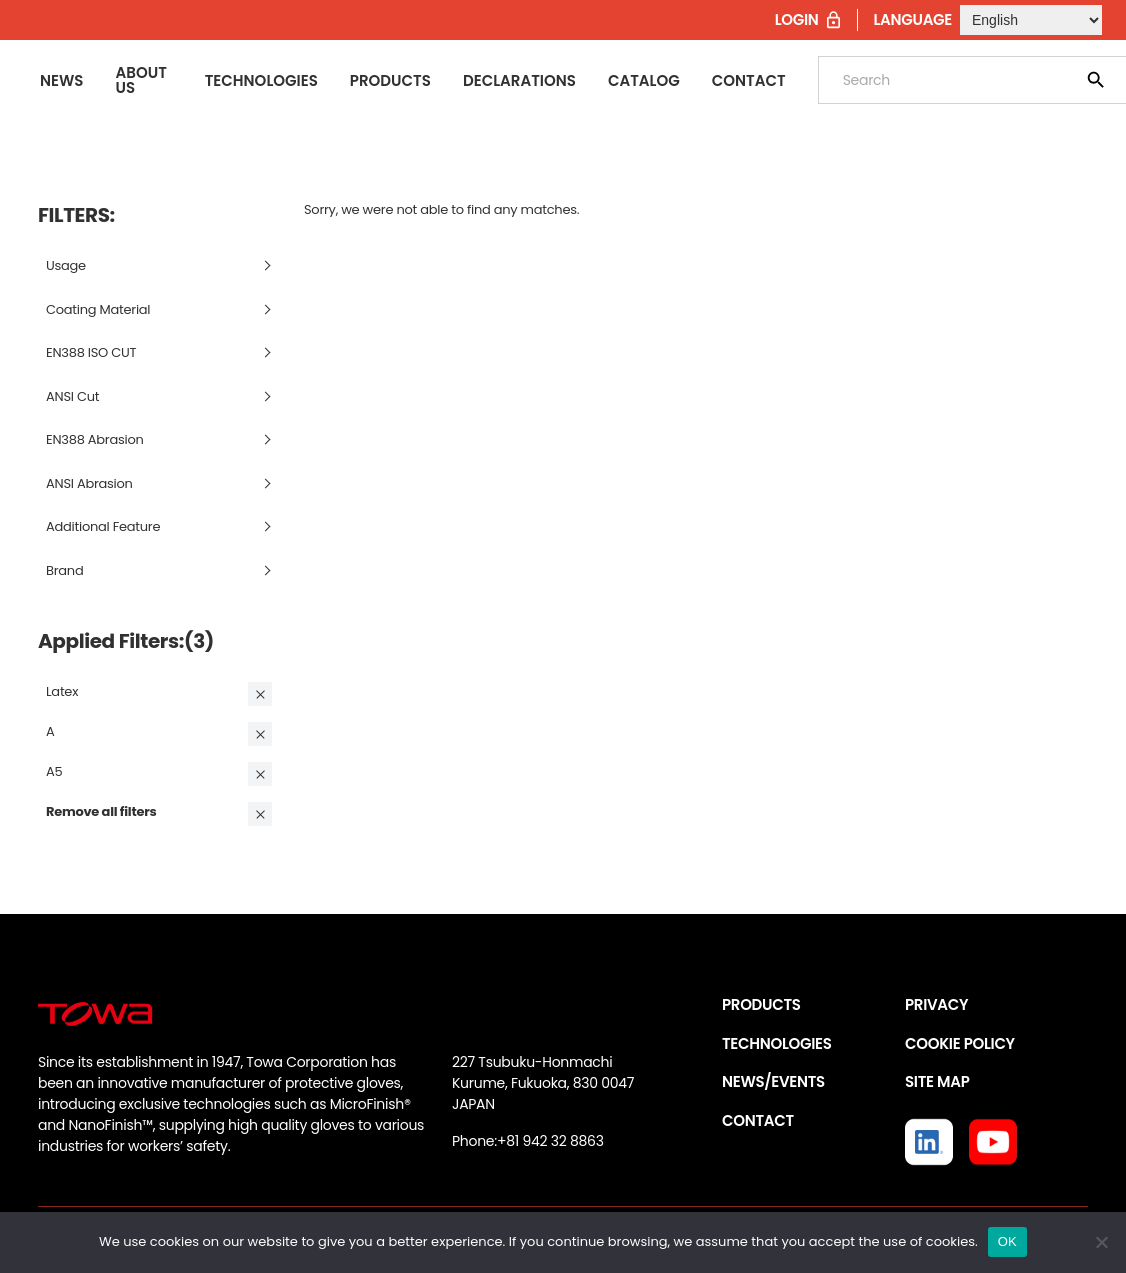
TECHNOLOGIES (777, 1043)
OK (1007, 1241)
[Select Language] (1031, 20)
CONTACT (758, 1120)
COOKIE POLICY (960, 1043)
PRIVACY (936, 1004)
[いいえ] (1101, 1242)
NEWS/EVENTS (773, 1081)
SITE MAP (937, 1081)
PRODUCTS (761, 1004)
